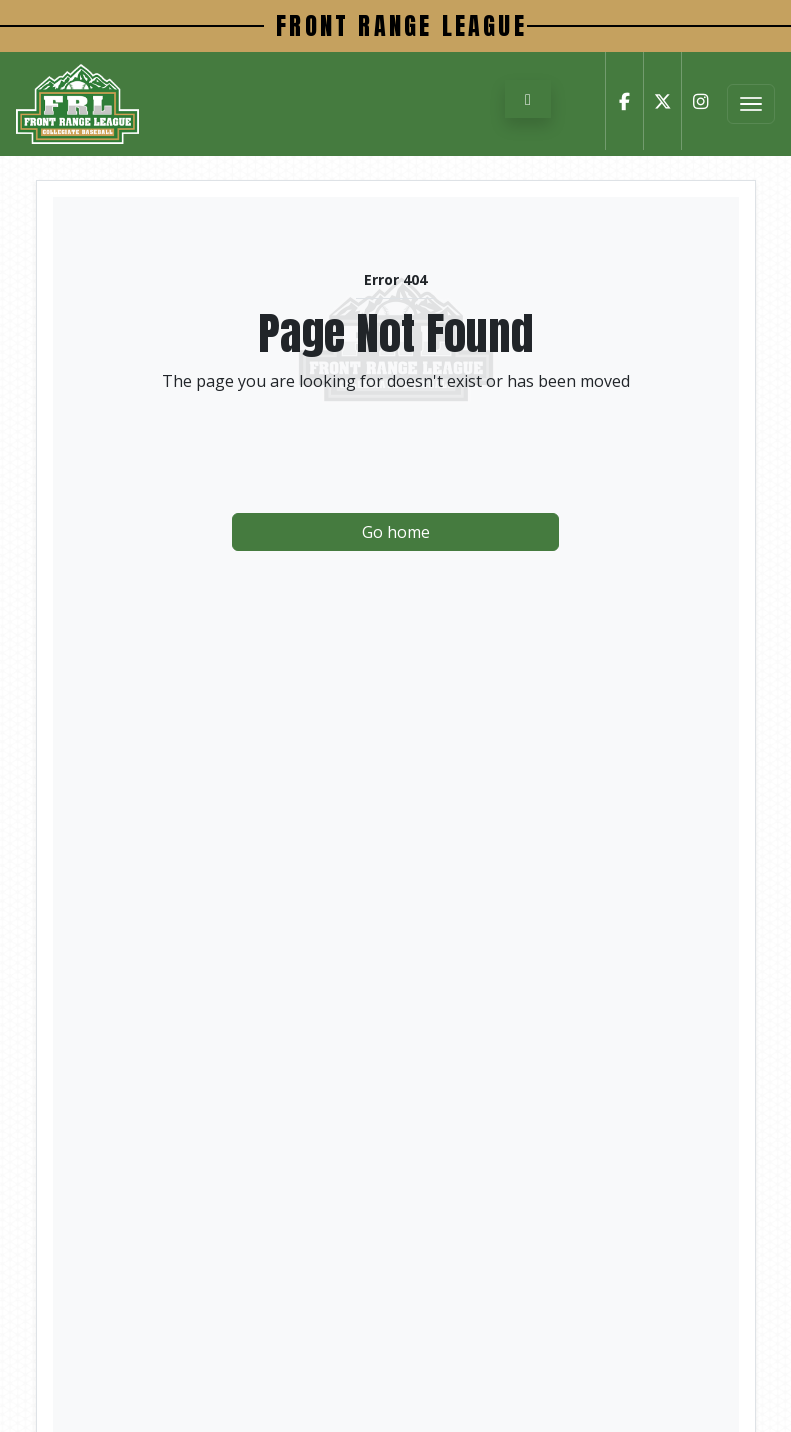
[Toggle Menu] (751, 104)
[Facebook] (624, 101)
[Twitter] (662, 101)
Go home (396, 532)
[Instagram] (700, 101)
